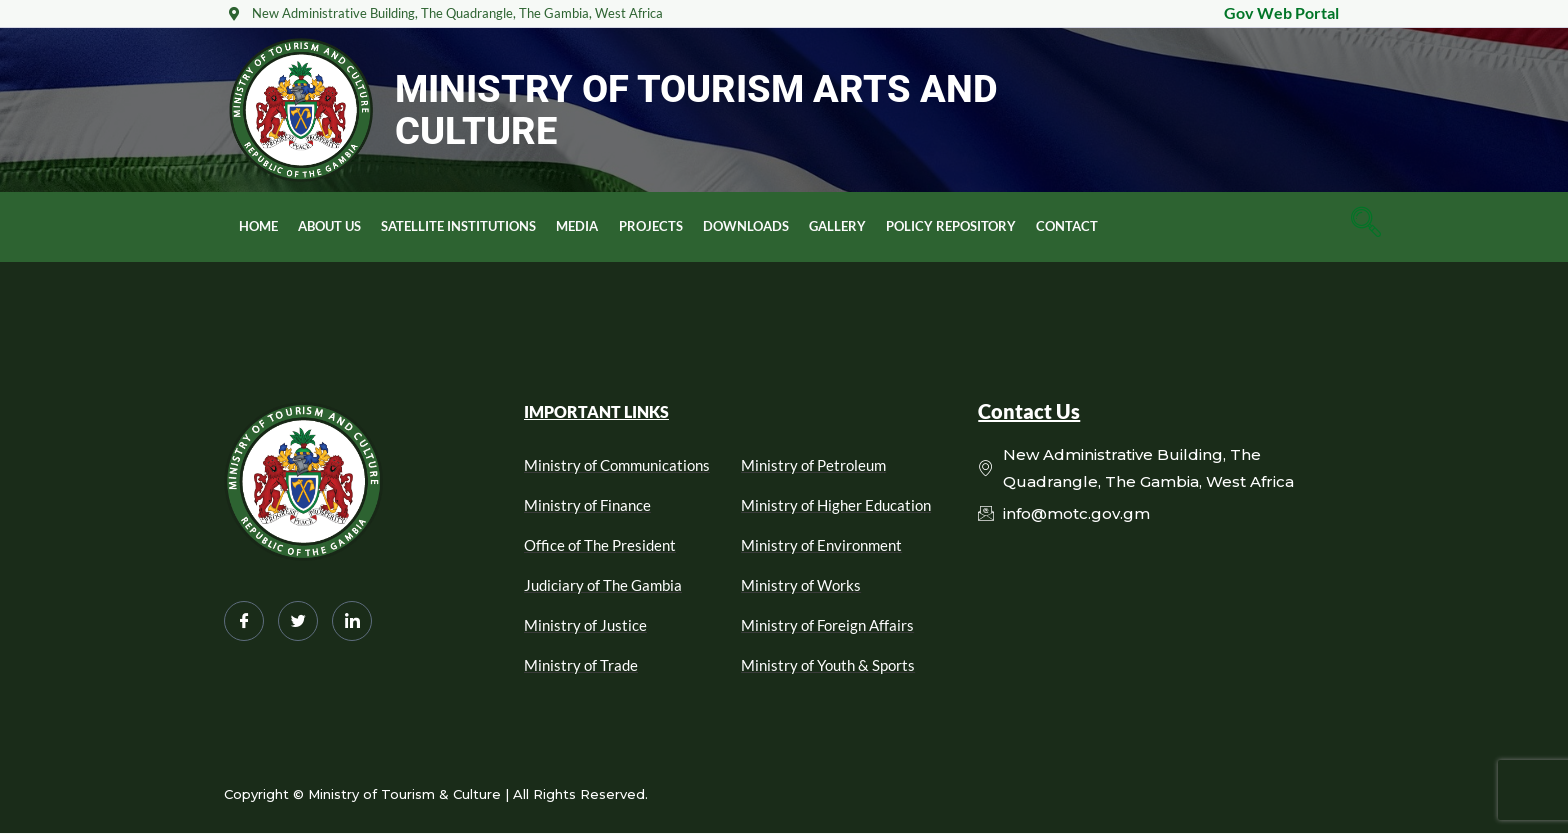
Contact (1066, 226)
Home (258, 226)
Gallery (836, 226)
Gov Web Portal (1281, 12)
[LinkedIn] (352, 621)
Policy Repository (950, 226)
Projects (650, 226)
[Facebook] (244, 621)
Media (577, 226)
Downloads (745, 226)
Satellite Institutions (458, 226)
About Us (329, 226)
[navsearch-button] (1366, 227)
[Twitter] (298, 621)
